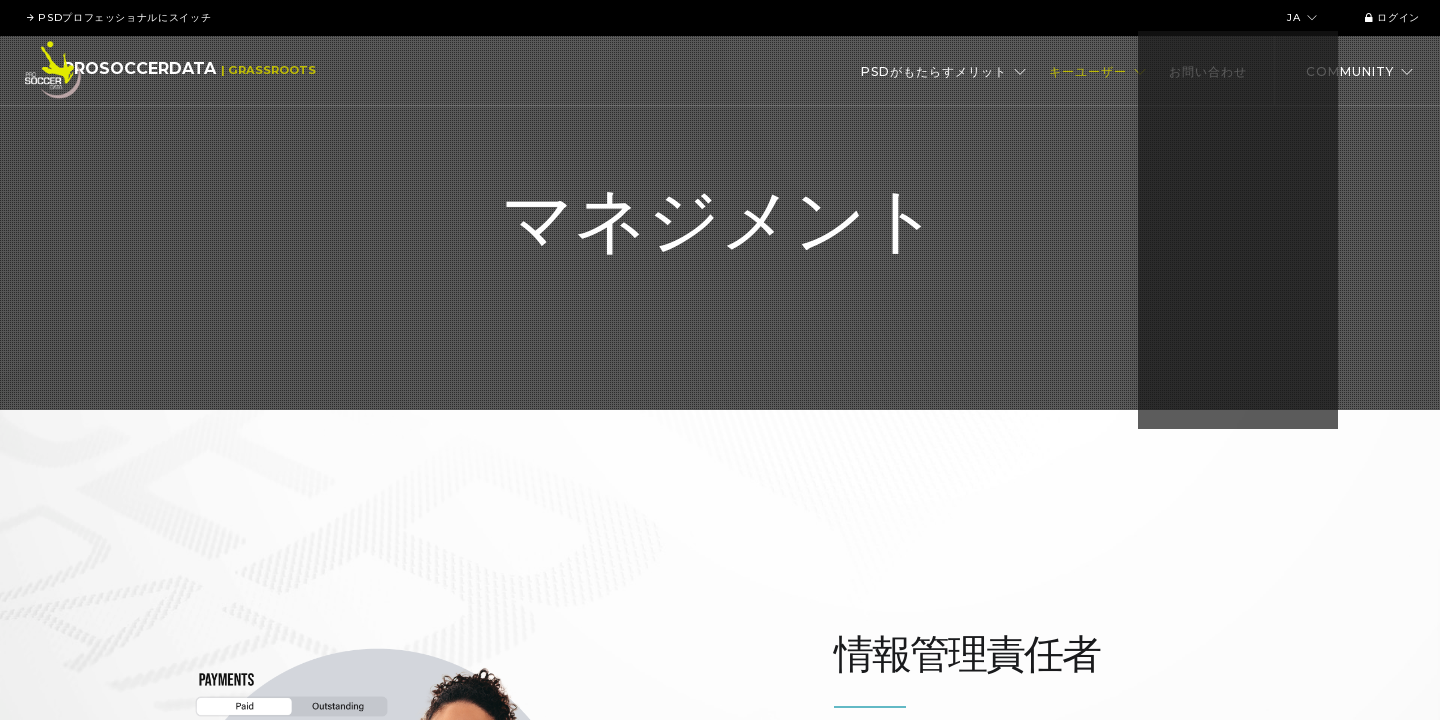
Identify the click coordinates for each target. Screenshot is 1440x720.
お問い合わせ (1208, 71)
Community (1360, 71)
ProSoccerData (166, 71)
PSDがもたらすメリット (944, 71)
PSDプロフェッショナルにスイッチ (119, 17)
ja (1300, 17)
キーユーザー (1098, 71)
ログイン (1388, 17)
